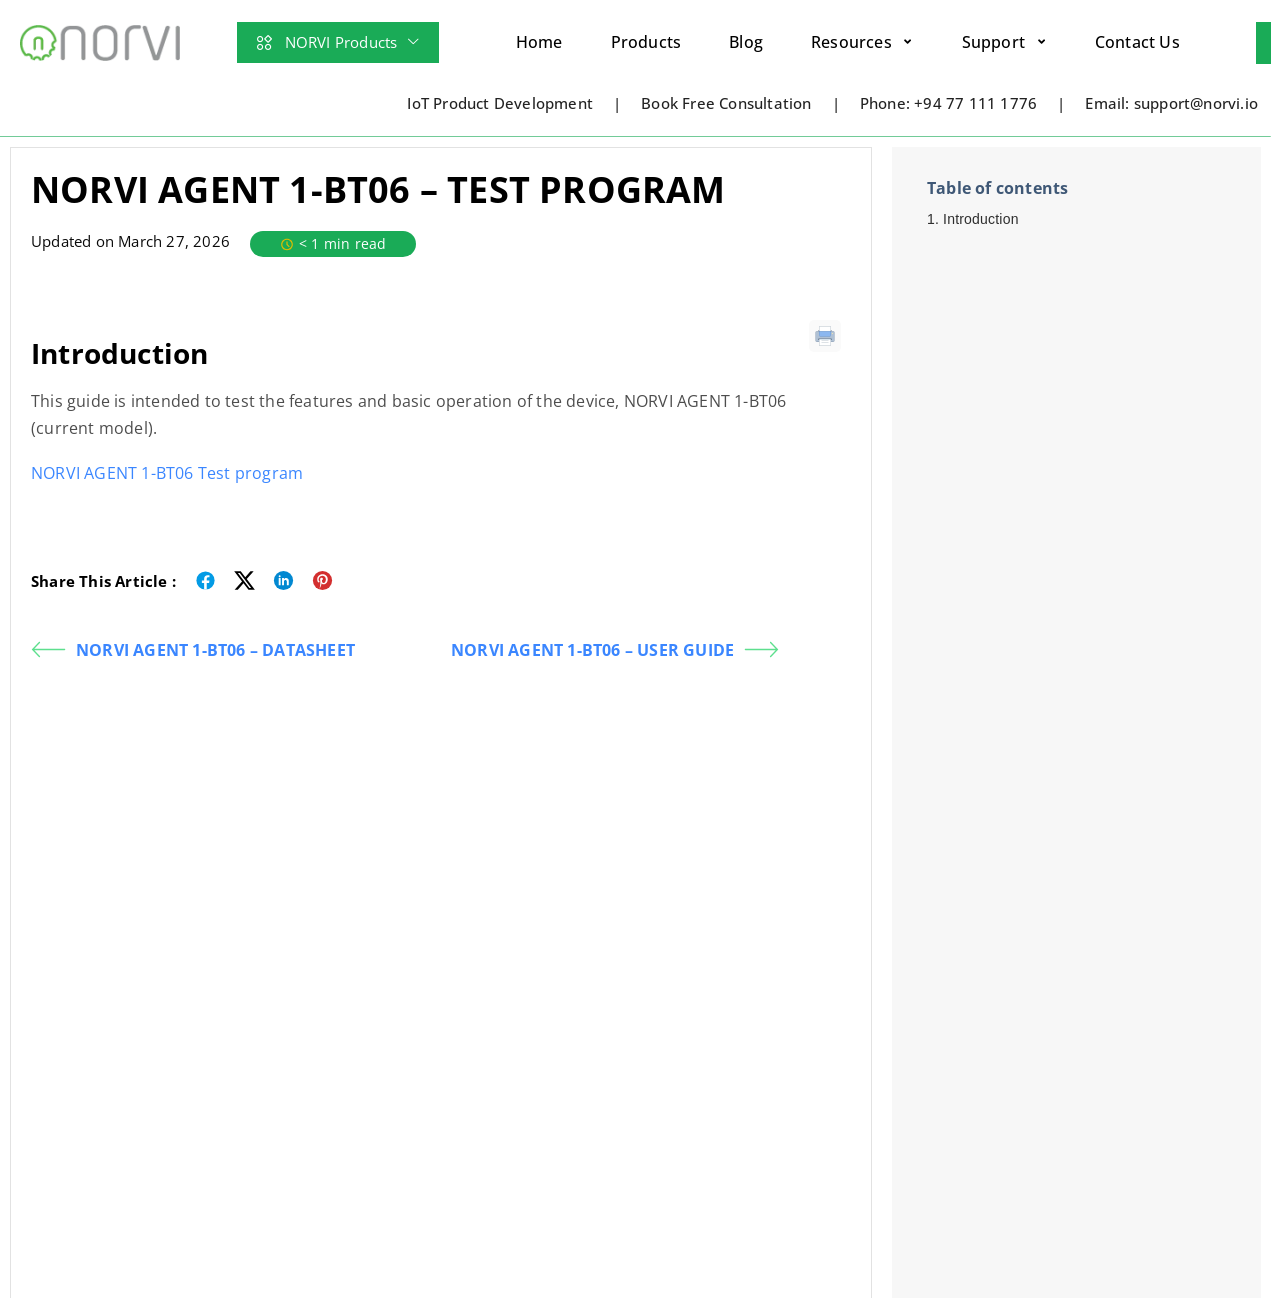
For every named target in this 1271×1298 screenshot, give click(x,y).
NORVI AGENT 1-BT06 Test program (167, 473)
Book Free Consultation (726, 103)
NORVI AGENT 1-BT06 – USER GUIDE (615, 649)
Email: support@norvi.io (1171, 103)
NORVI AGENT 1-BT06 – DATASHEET (193, 649)
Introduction (981, 219)
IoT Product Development (500, 103)
